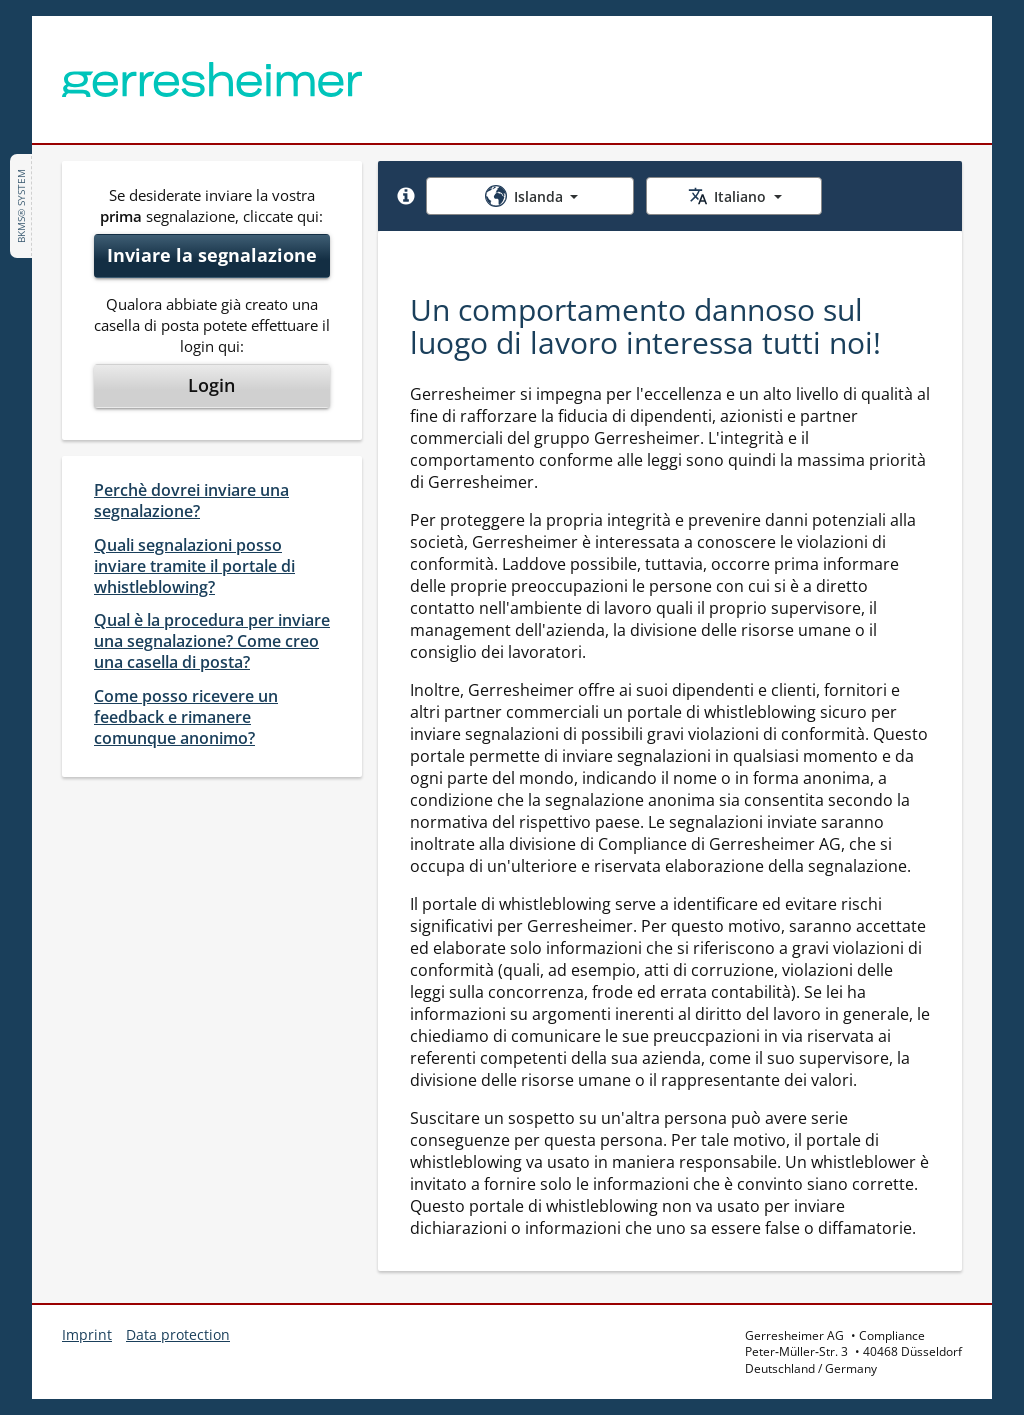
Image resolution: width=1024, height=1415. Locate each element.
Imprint (87, 1334)
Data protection (178, 1334)
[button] (406, 196)
